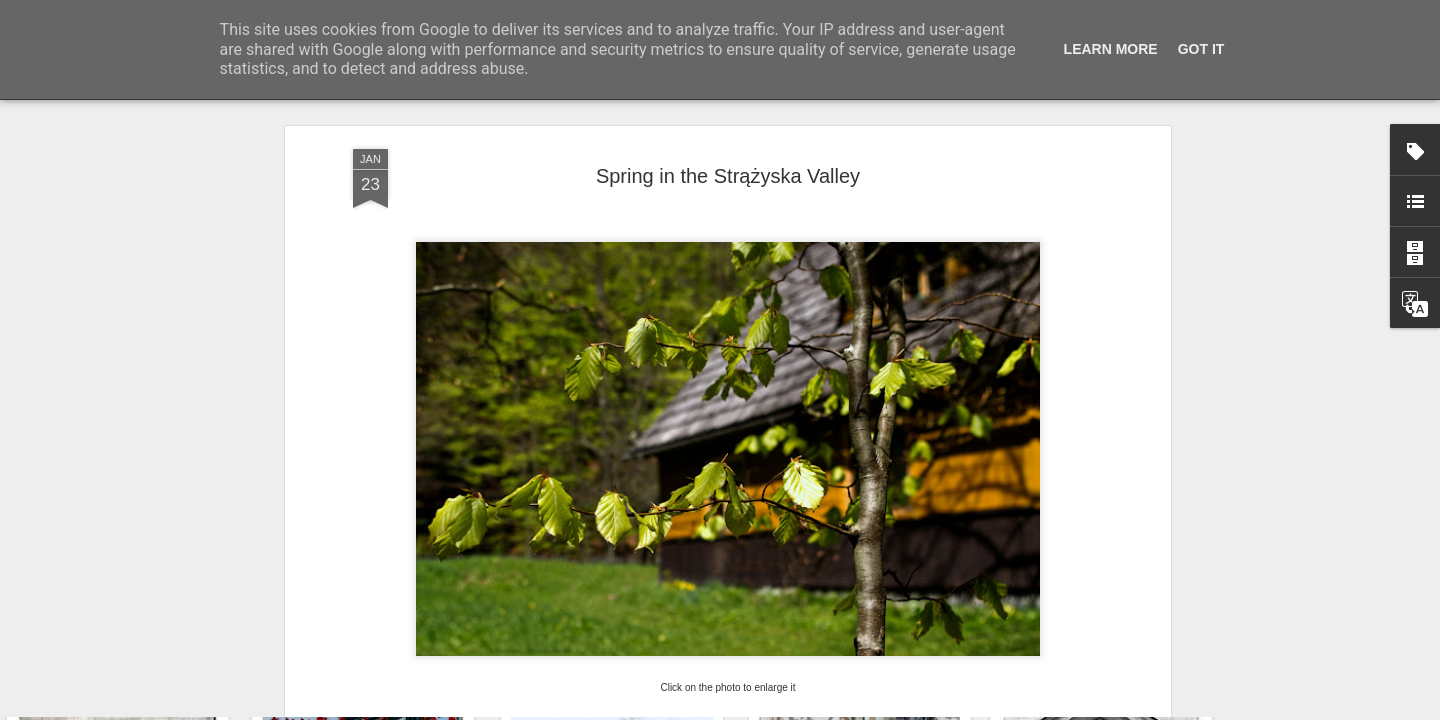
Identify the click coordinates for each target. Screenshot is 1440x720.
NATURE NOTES (908, 519)
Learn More (1111, 49)
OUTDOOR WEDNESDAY (757, 519)
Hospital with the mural (129, 616)
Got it (1201, 49)
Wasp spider (859, 615)
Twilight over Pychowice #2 (629, 619)
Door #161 (377, 627)
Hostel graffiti (1095, 627)
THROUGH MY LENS (421, 519)
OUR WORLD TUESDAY (582, 519)
